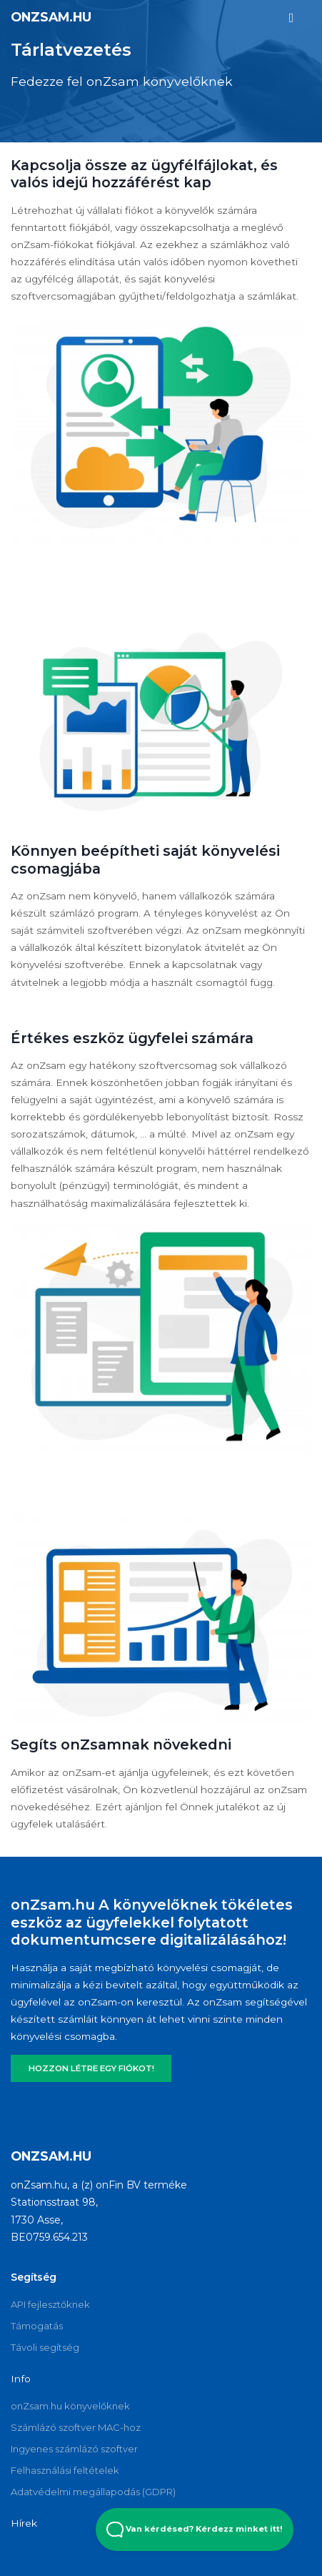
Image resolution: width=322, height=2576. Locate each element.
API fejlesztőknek (50, 2304)
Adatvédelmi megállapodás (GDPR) (93, 2491)
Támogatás (37, 2325)
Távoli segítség (45, 2347)
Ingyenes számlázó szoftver (74, 2448)
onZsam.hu (51, 16)
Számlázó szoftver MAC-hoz (76, 2427)
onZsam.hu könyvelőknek (70, 2406)
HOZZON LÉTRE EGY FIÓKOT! (91, 2068)
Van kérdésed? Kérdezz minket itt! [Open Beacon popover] (194, 2529)
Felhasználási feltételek (65, 2470)
